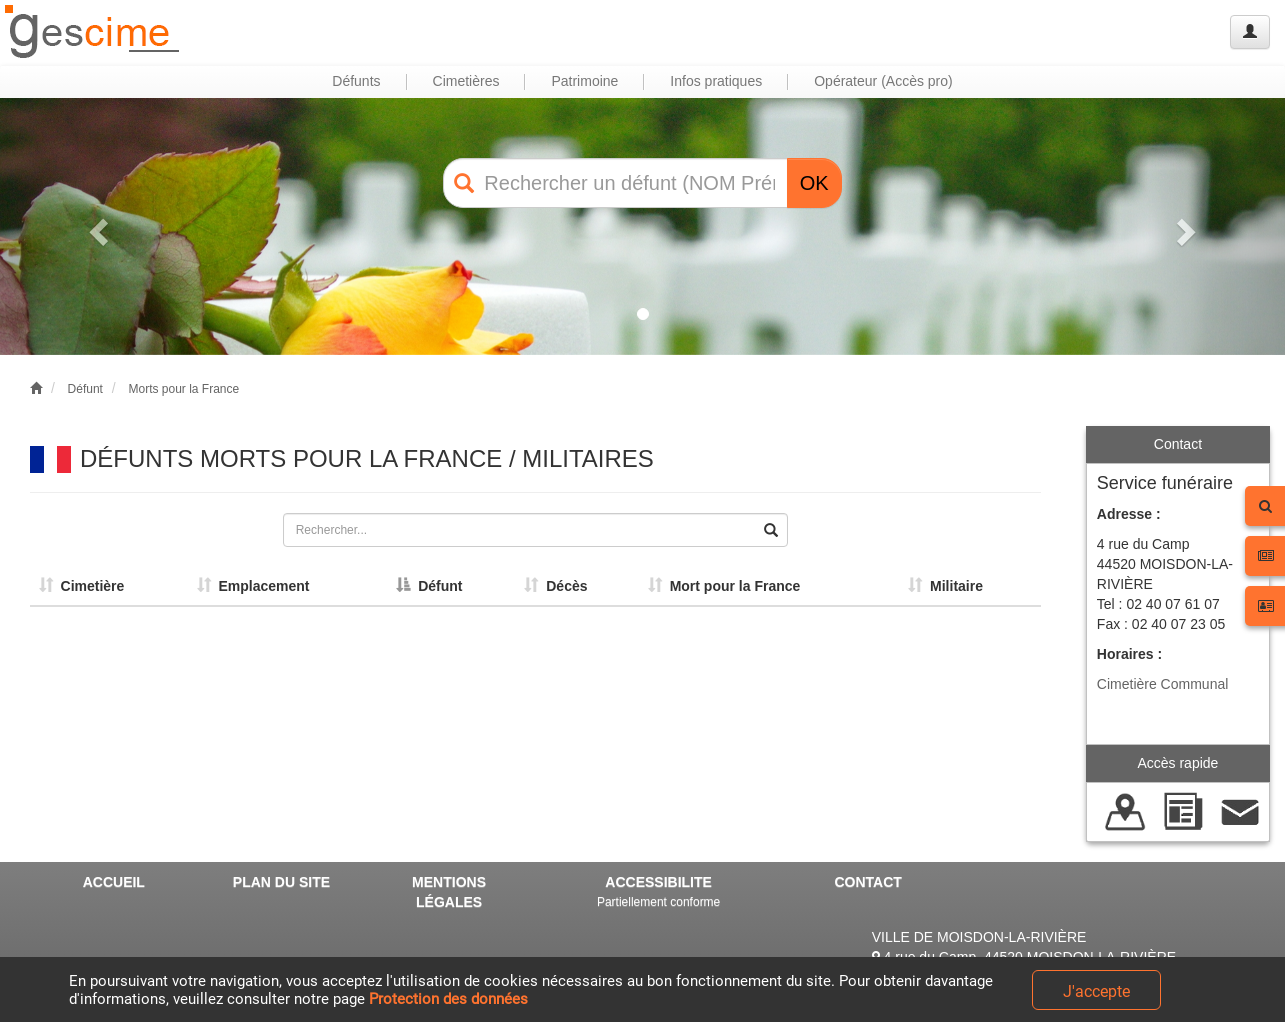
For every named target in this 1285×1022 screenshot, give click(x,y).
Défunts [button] (356, 81)
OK (814, 183)
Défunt (85, 389)
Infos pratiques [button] (716, 81)
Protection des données (448, 999)
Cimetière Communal (1162, 684)
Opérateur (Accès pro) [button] (883, 81)
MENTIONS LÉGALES (449, 892)
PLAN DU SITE (281, 882)
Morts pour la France (183, 389)
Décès (555, 586)
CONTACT (867, 882)
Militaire (945, 586)
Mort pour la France (724, 586)
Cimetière (82, 586)
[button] (96, 226)
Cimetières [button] (466, 81)
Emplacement (253, 586)
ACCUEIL (114, 882)
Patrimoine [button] (584, 81)
